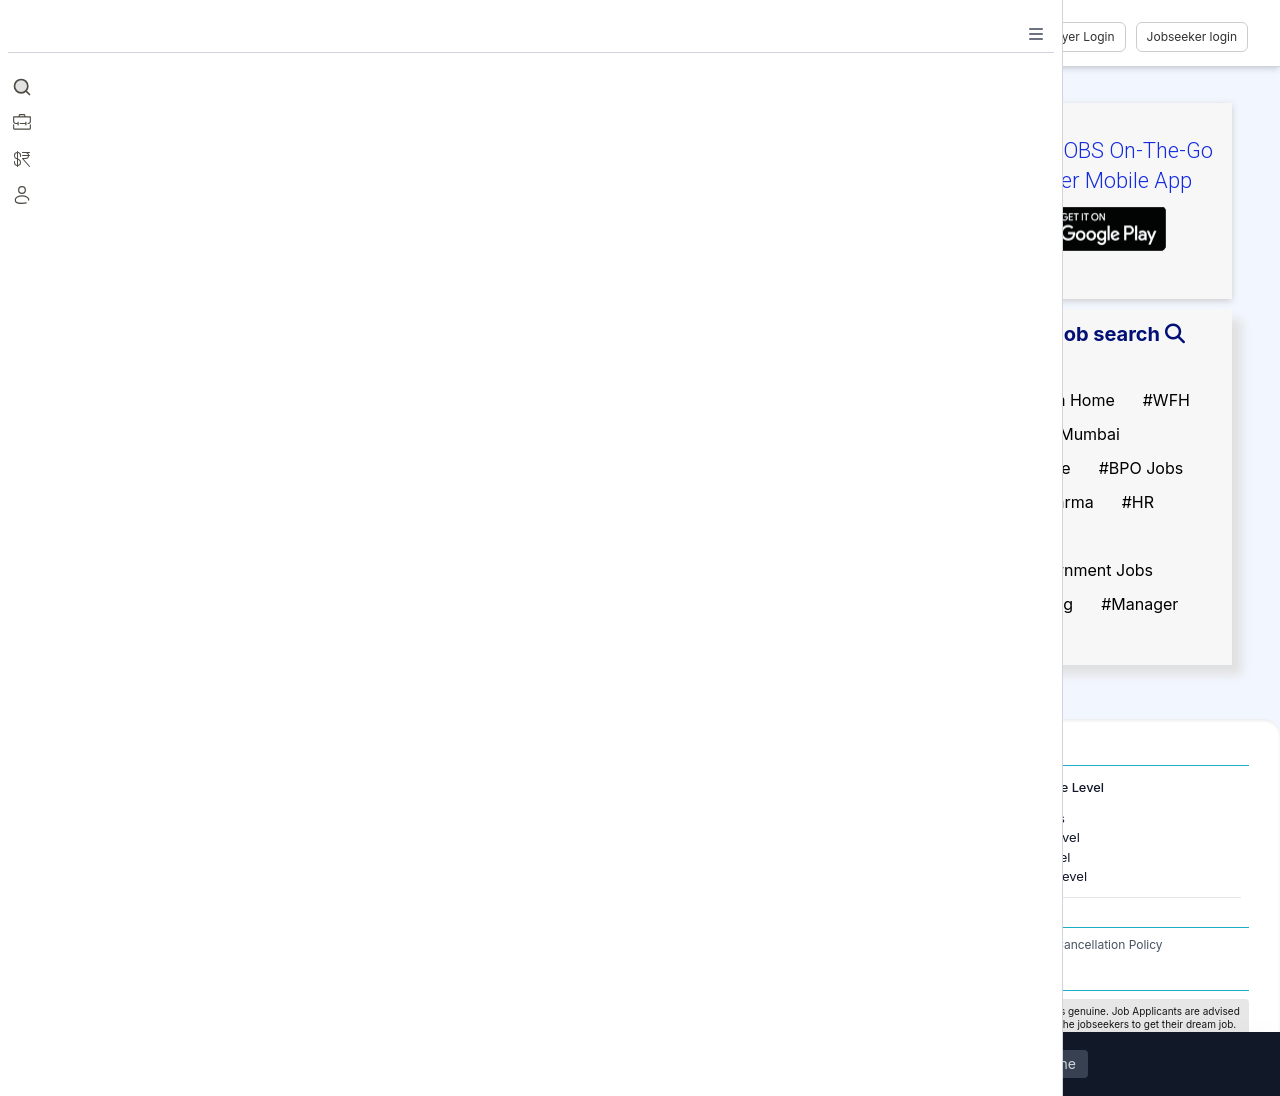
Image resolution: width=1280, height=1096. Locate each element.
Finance (710, 876)
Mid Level (1041, 857)
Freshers (1038, 818)
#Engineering (1023, 604)
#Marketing (1016, 536)
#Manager (1139, 604)
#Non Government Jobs (1063, 570)
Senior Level (1050, 876)
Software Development (756, 857)
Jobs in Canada (429, 837)
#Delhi (997, 434)
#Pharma (1060, 502)
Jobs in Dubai (424, 818)
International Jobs (425, 787)
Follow (301, 234)
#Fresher (1006, 366)
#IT (985, 502)
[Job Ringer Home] (164, 37)
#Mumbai (1084, 434)
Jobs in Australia (433, 876)
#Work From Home (1044, 400)
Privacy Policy (945, 944)
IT (692, 837)
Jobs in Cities (132, 787)
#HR (1138, 502)
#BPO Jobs (1141, 468)
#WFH (1166, 400)
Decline (1051, 1064)
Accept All (956, 1064)
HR (695, 818)
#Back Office (1022, 468)
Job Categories (720, 787)
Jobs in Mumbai (152, 818)
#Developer (1016, 638)
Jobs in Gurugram (158, 857)
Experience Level (1052, 787)
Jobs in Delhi (142, 876)
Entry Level (1046, 837)
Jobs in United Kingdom (455, 857)
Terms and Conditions (826, 944)
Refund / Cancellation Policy (1083, 944)
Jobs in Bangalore (158, 837)
